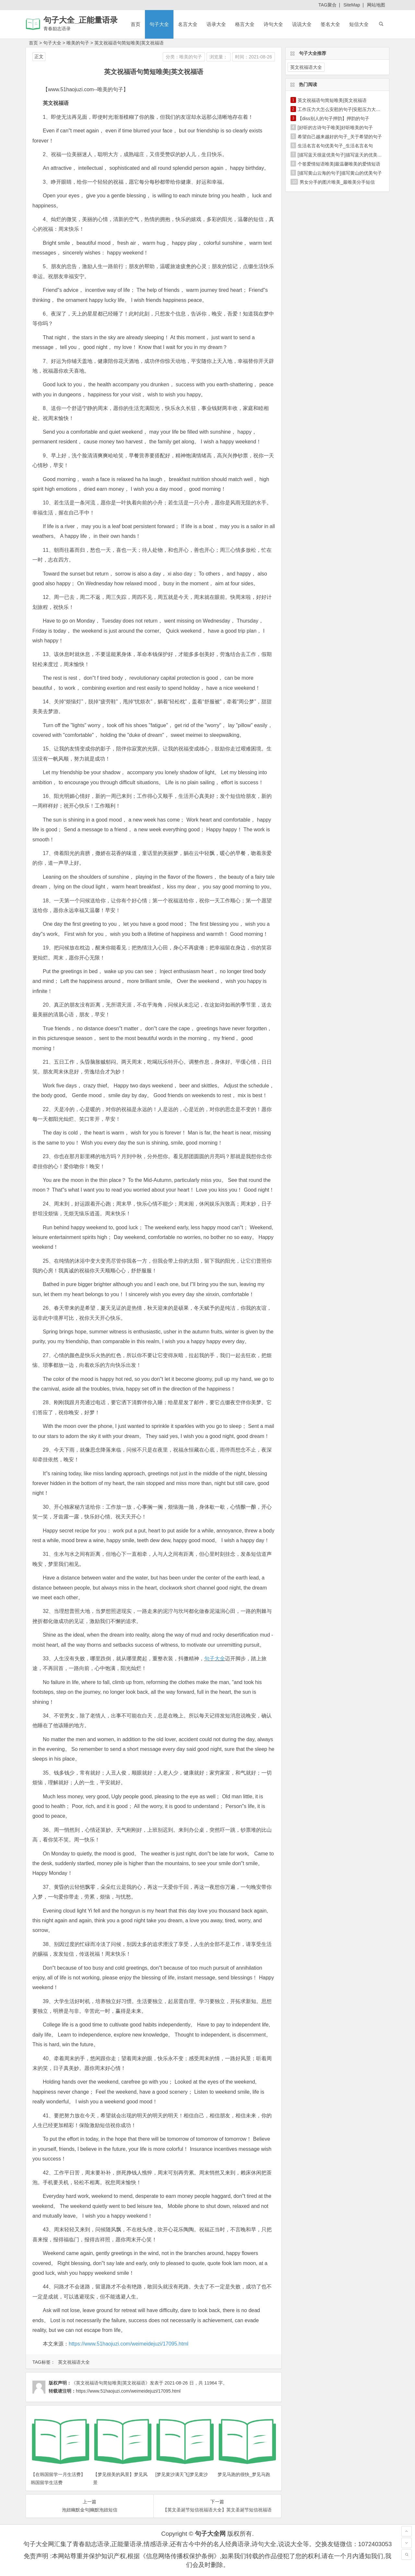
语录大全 (216, 24)
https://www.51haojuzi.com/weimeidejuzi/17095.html (128, 2344)
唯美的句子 (77, 42)
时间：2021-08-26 (253, 56)
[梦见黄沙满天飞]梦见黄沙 (181, 2474)
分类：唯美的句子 (184, 56)
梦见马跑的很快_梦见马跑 (244, 2474)
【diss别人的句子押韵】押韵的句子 (333, 118)
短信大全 (359, 24)
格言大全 (245, 24)
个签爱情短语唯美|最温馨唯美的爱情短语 (339, 164)
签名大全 (330, 24)
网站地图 (376, 4)
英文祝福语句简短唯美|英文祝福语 (129, 42)
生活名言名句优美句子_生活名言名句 (335, 145)
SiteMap (351, 4)
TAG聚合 (327, 4)
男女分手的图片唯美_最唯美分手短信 (337, 182)
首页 (135, 24)
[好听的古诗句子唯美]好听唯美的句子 (335, 127)
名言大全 (187, 24)
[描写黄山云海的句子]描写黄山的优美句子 (340, 173)
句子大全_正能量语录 (80, 20)
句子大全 (159, 24)
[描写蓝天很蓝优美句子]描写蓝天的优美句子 (342, 154)
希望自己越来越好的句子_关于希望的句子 (340, 136)
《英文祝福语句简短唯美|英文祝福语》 (110, 2382)
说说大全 (302, 24)
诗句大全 (273, 24)
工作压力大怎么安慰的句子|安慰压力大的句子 (344, 109)
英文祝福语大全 (74, 2362)
